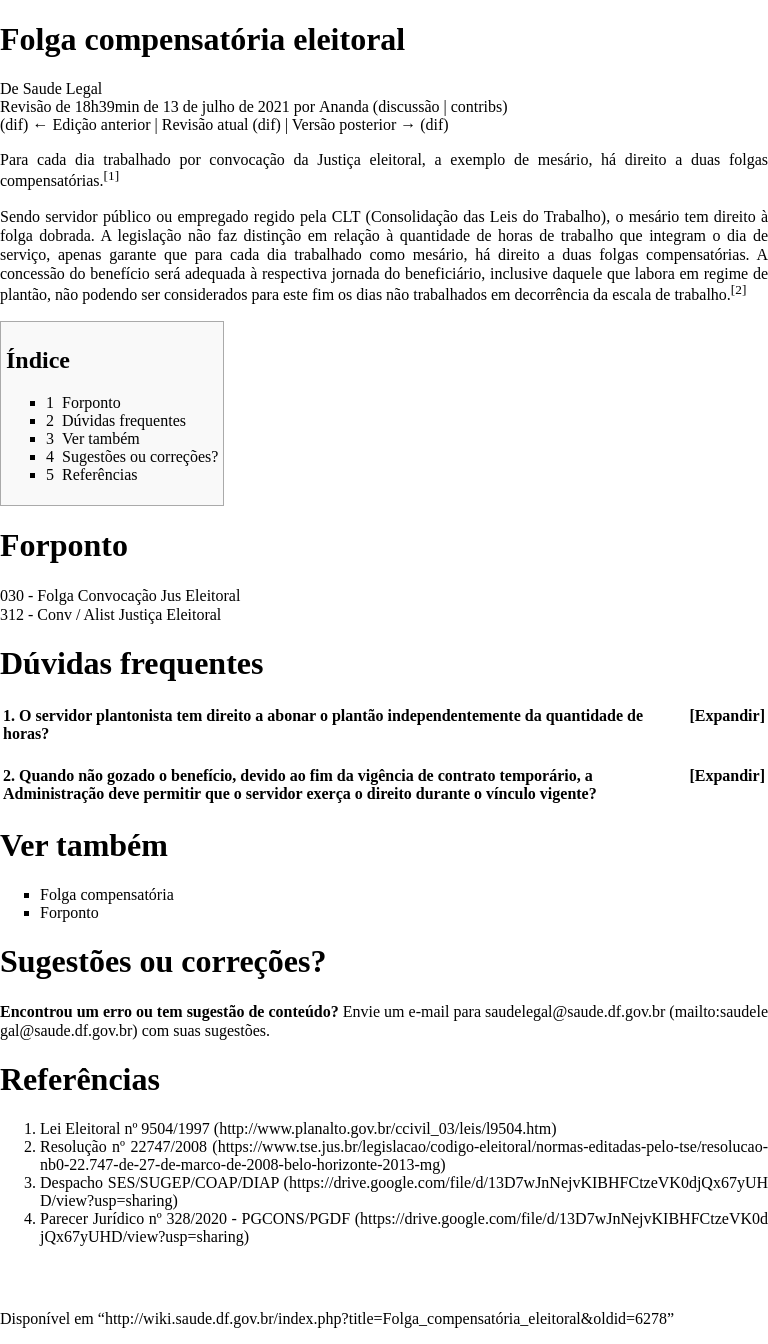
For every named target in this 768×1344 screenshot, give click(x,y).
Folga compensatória (107, 894)
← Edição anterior (91, 124)
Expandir (727, 715)
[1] (112, 175)
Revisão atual (205, 124)
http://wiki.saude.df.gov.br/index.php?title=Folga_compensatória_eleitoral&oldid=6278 (386, 1318)
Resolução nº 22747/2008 (123, 1146)
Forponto (69, 912)
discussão (408, 106)
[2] (739, 289)
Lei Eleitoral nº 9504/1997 (125, 1128)
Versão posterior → (354, 124)
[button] (727, 716)
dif (14, 124)
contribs (477, 106)
